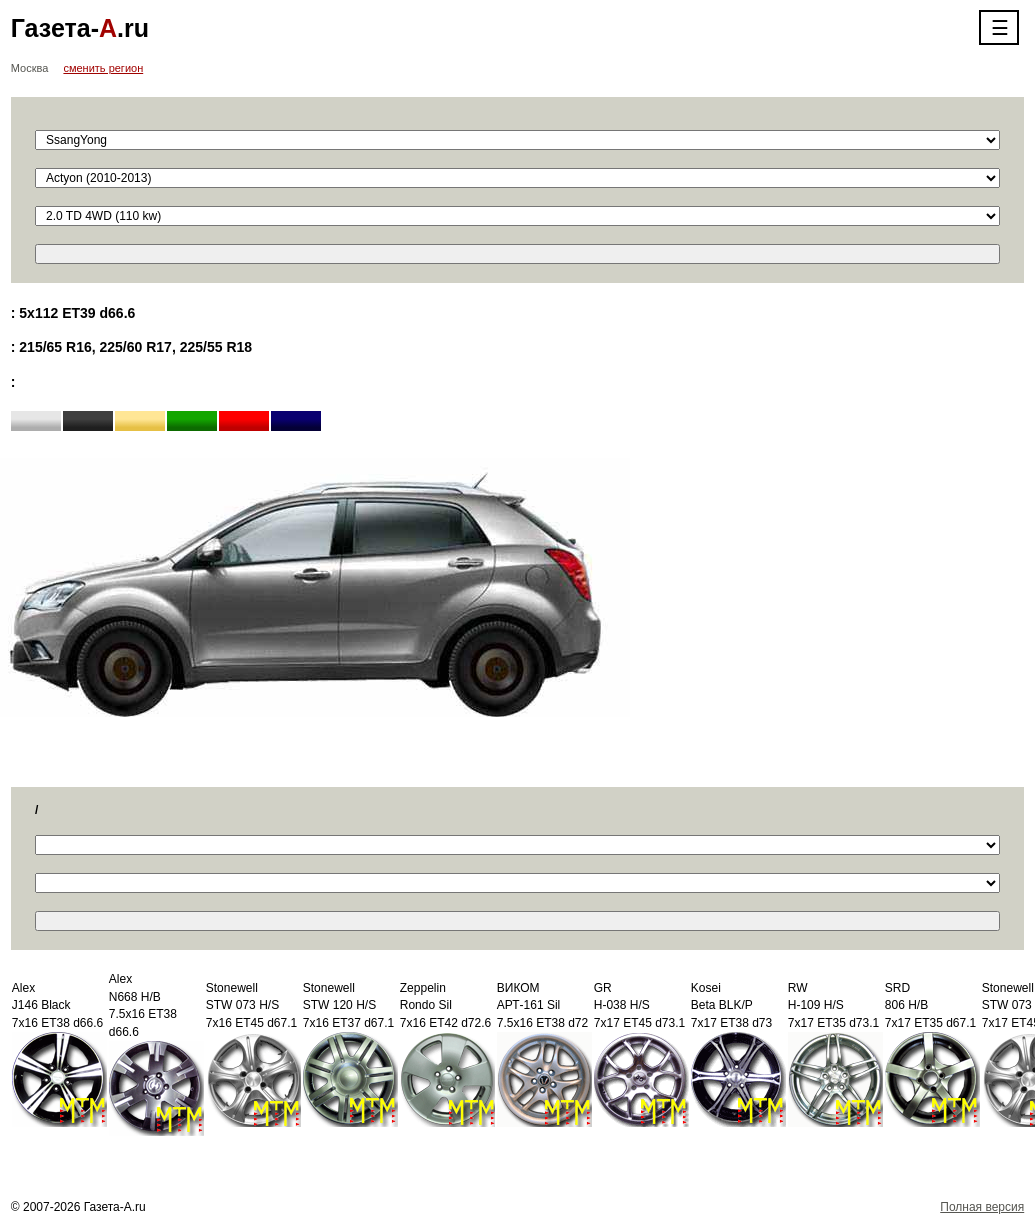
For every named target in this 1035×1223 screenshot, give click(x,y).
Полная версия (982, 1207)
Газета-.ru (80, 28)
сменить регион (103, 68)
